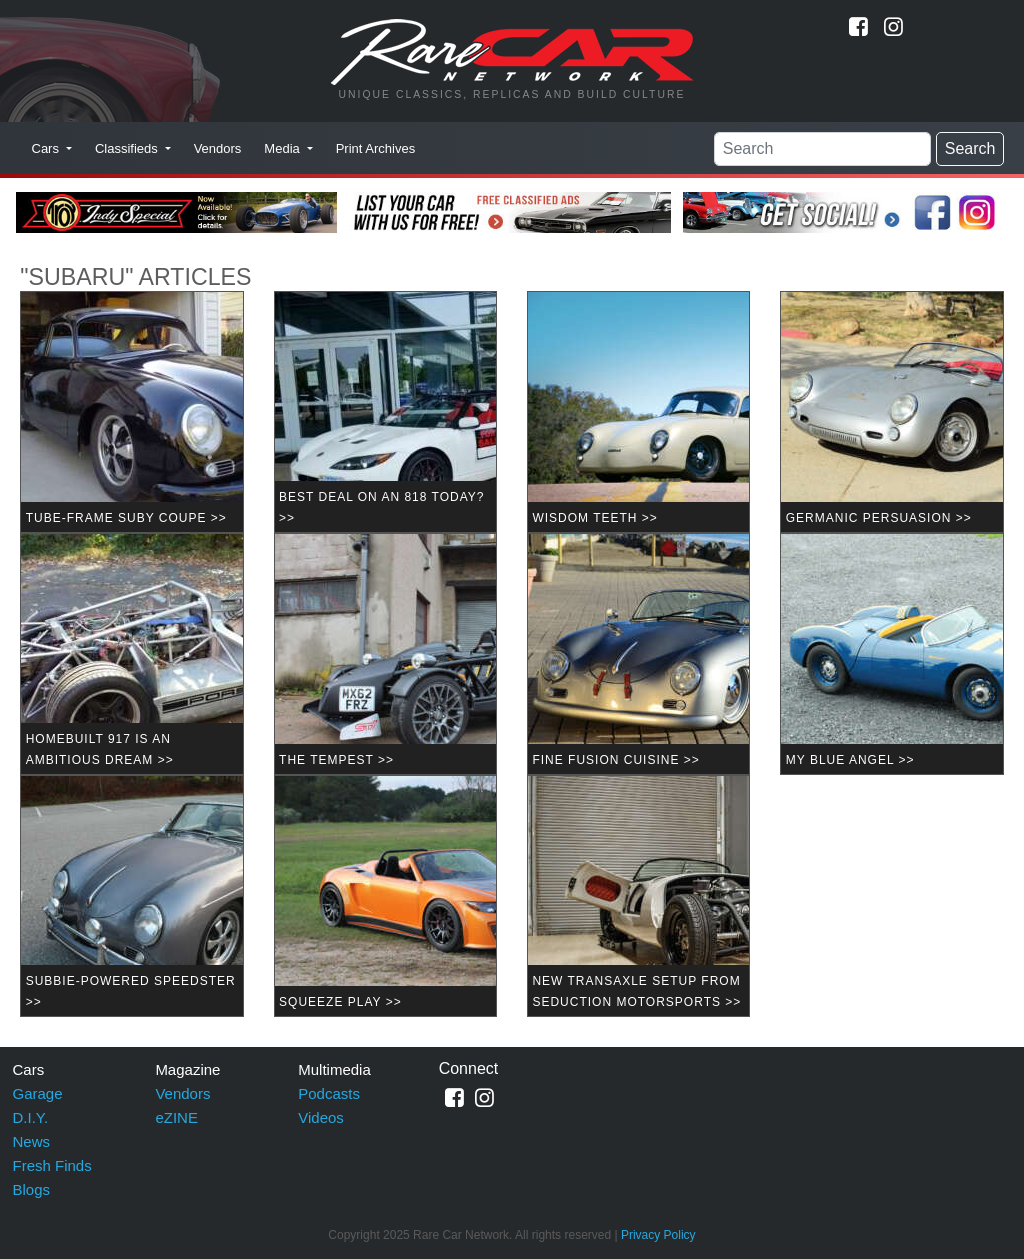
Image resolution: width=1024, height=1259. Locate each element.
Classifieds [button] (128, 148)
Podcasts (329, 1093)
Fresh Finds (52, 1165)
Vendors (218, 148)
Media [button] (283, 148)
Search (970, 148)
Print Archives (375, 148)
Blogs (32, 1189)
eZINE (176, 1117)
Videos (321, 1117)
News (32, 1141)
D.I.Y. (31, 1117)
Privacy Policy (658, 1235)
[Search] (822, 149)
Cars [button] (47, 148)
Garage (38, 1093)
